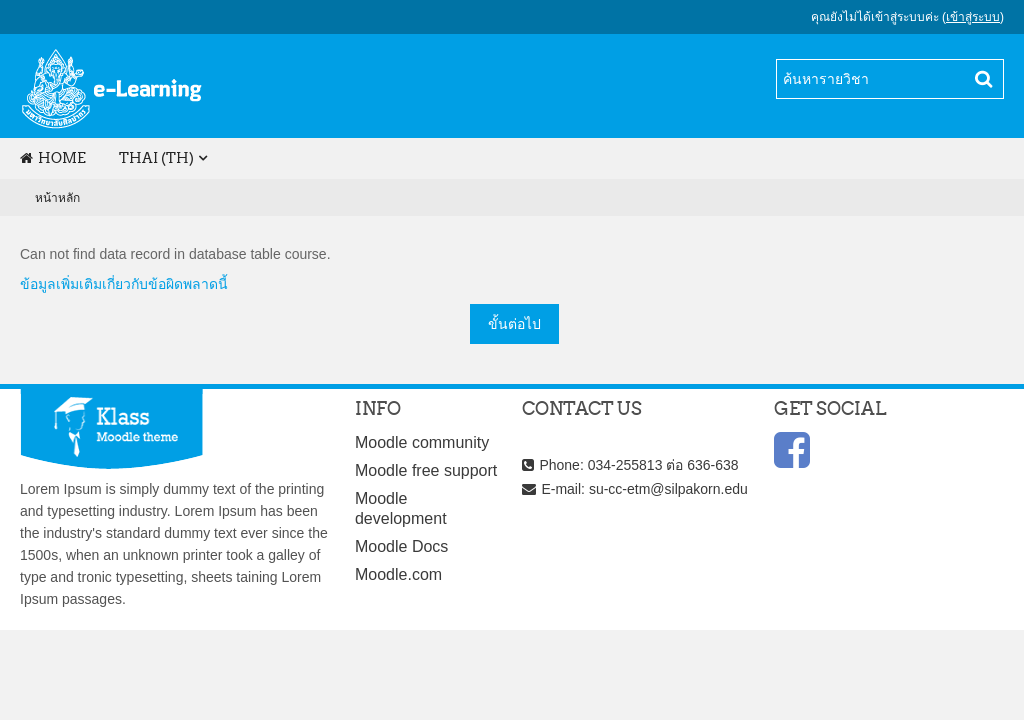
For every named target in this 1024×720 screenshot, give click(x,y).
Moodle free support (426, 470)
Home (53, 158)
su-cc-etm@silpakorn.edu (668, 489)
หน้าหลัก (57, 198)
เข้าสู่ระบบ (973, 17)
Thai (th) (156, 158)
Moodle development (401, 508)
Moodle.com (398, 574)
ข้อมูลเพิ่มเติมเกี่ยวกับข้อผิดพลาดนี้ (124, 284)
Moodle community (422, 442)
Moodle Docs (401, 546)
